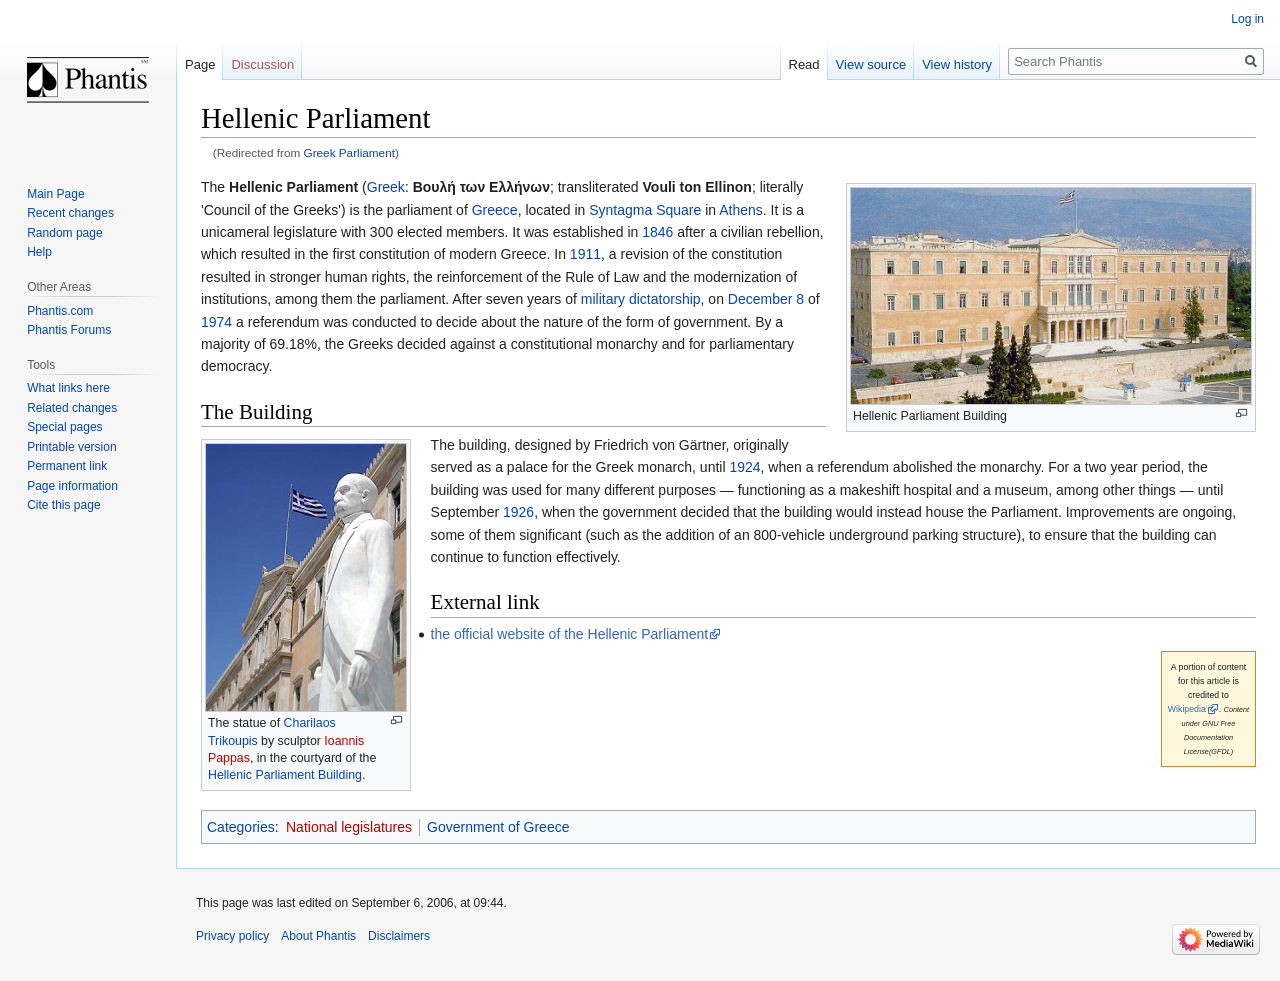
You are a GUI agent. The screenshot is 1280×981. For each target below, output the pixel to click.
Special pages (64, 427)
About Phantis (318, 936)
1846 (657, 232)
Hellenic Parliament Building (285, 775)
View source (871, 64)
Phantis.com (60, 311)
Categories (241, 827)
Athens (741, 210)
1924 (744, 467)
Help (39, 252)
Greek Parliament (349, 152)
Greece (495, 210)
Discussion (262, 64)
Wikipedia (1187, 709)
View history (957, 64)
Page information (72, 486)
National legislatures (349, 827)
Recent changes (70, 213)
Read (804, 64)
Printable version (71, 447)
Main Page (55, 194)
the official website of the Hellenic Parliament (570, 634)
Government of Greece (498, 827)
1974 (216, 322)
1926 (518, 512)
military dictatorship (641, 299)
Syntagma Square (645, 210)
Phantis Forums (69, 330)
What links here (68, 388)
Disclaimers (399, 936)
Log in (1247, 19)
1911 (585, 254)
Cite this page (63, 505)
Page (200, 64)
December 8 (766, 299)
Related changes (72, 408)
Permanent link (67, 466)
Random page (64, 233)
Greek (386, 187)
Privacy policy (232, 936)
